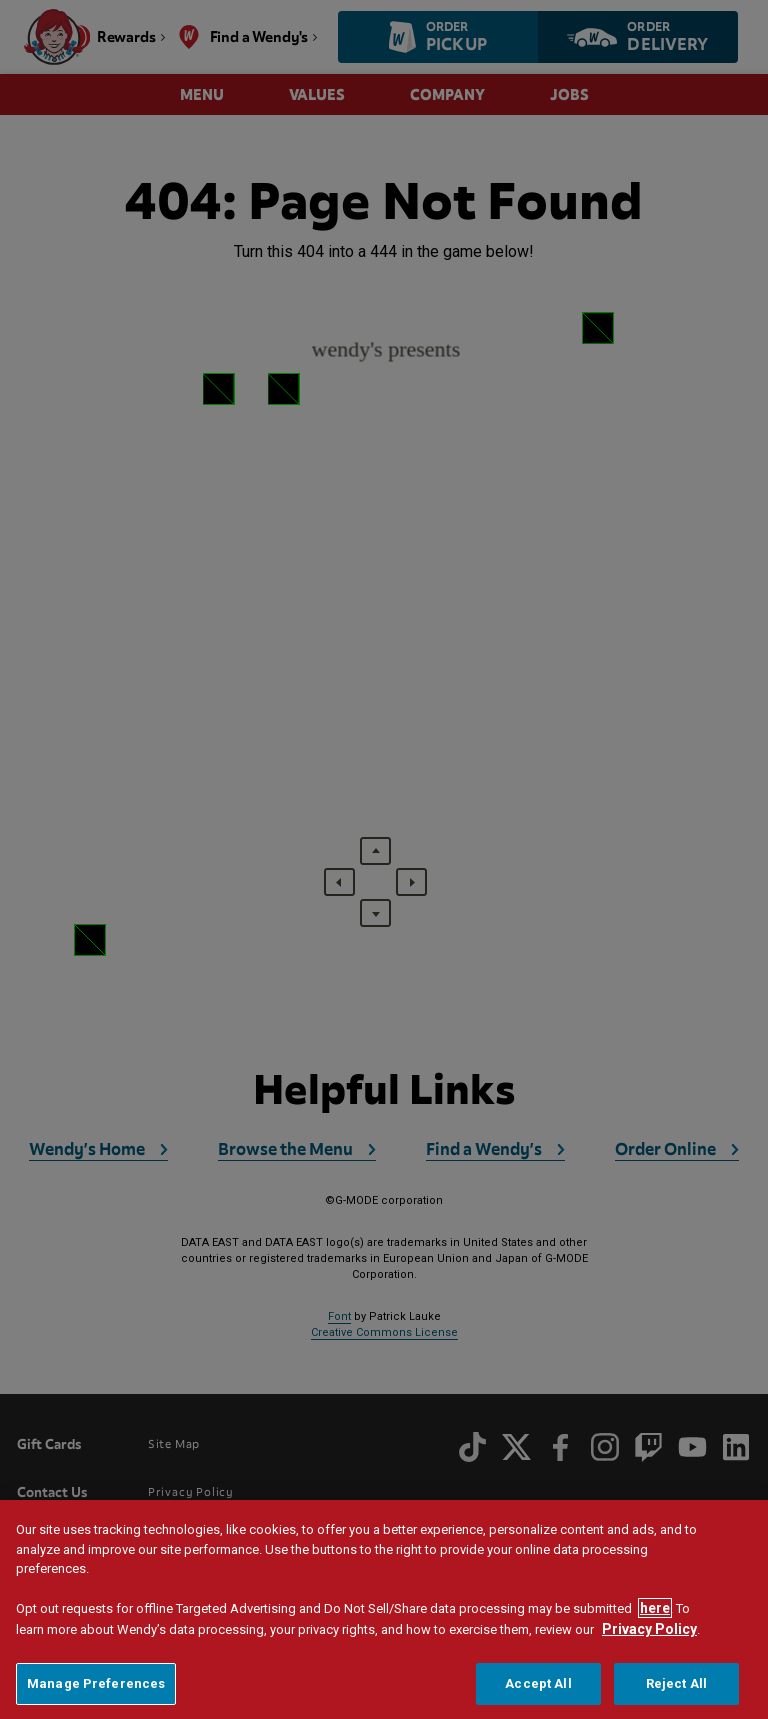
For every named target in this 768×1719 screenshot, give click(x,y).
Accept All (538, 1683)
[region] (384, 1609)
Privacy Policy (649, 1629)
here (655, 1608)
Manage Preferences (96, 1683)
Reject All (676, 1683)
